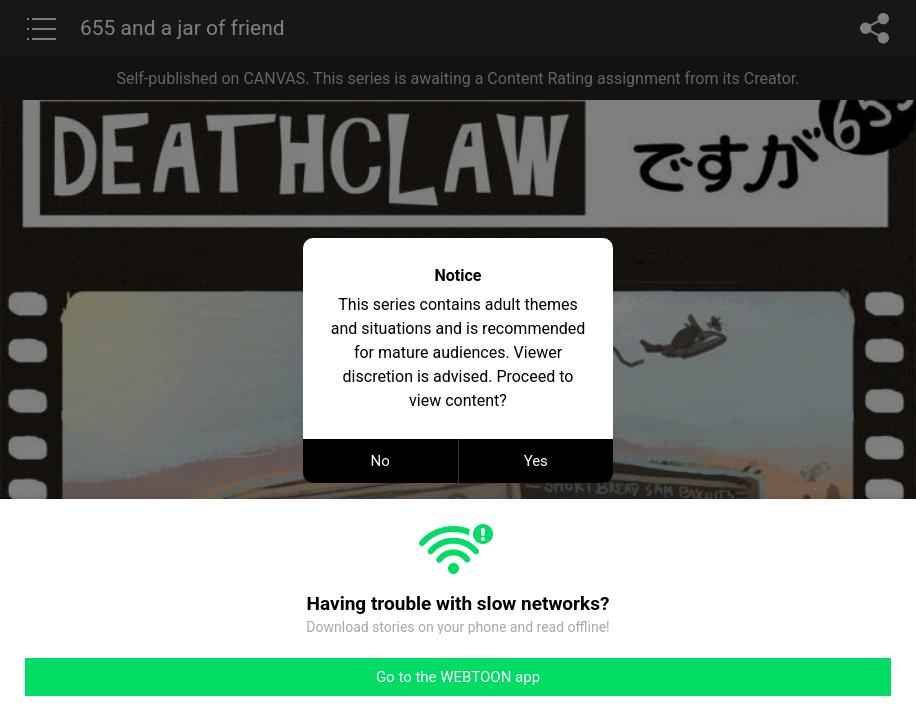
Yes (536, 461)
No (380, 461)
